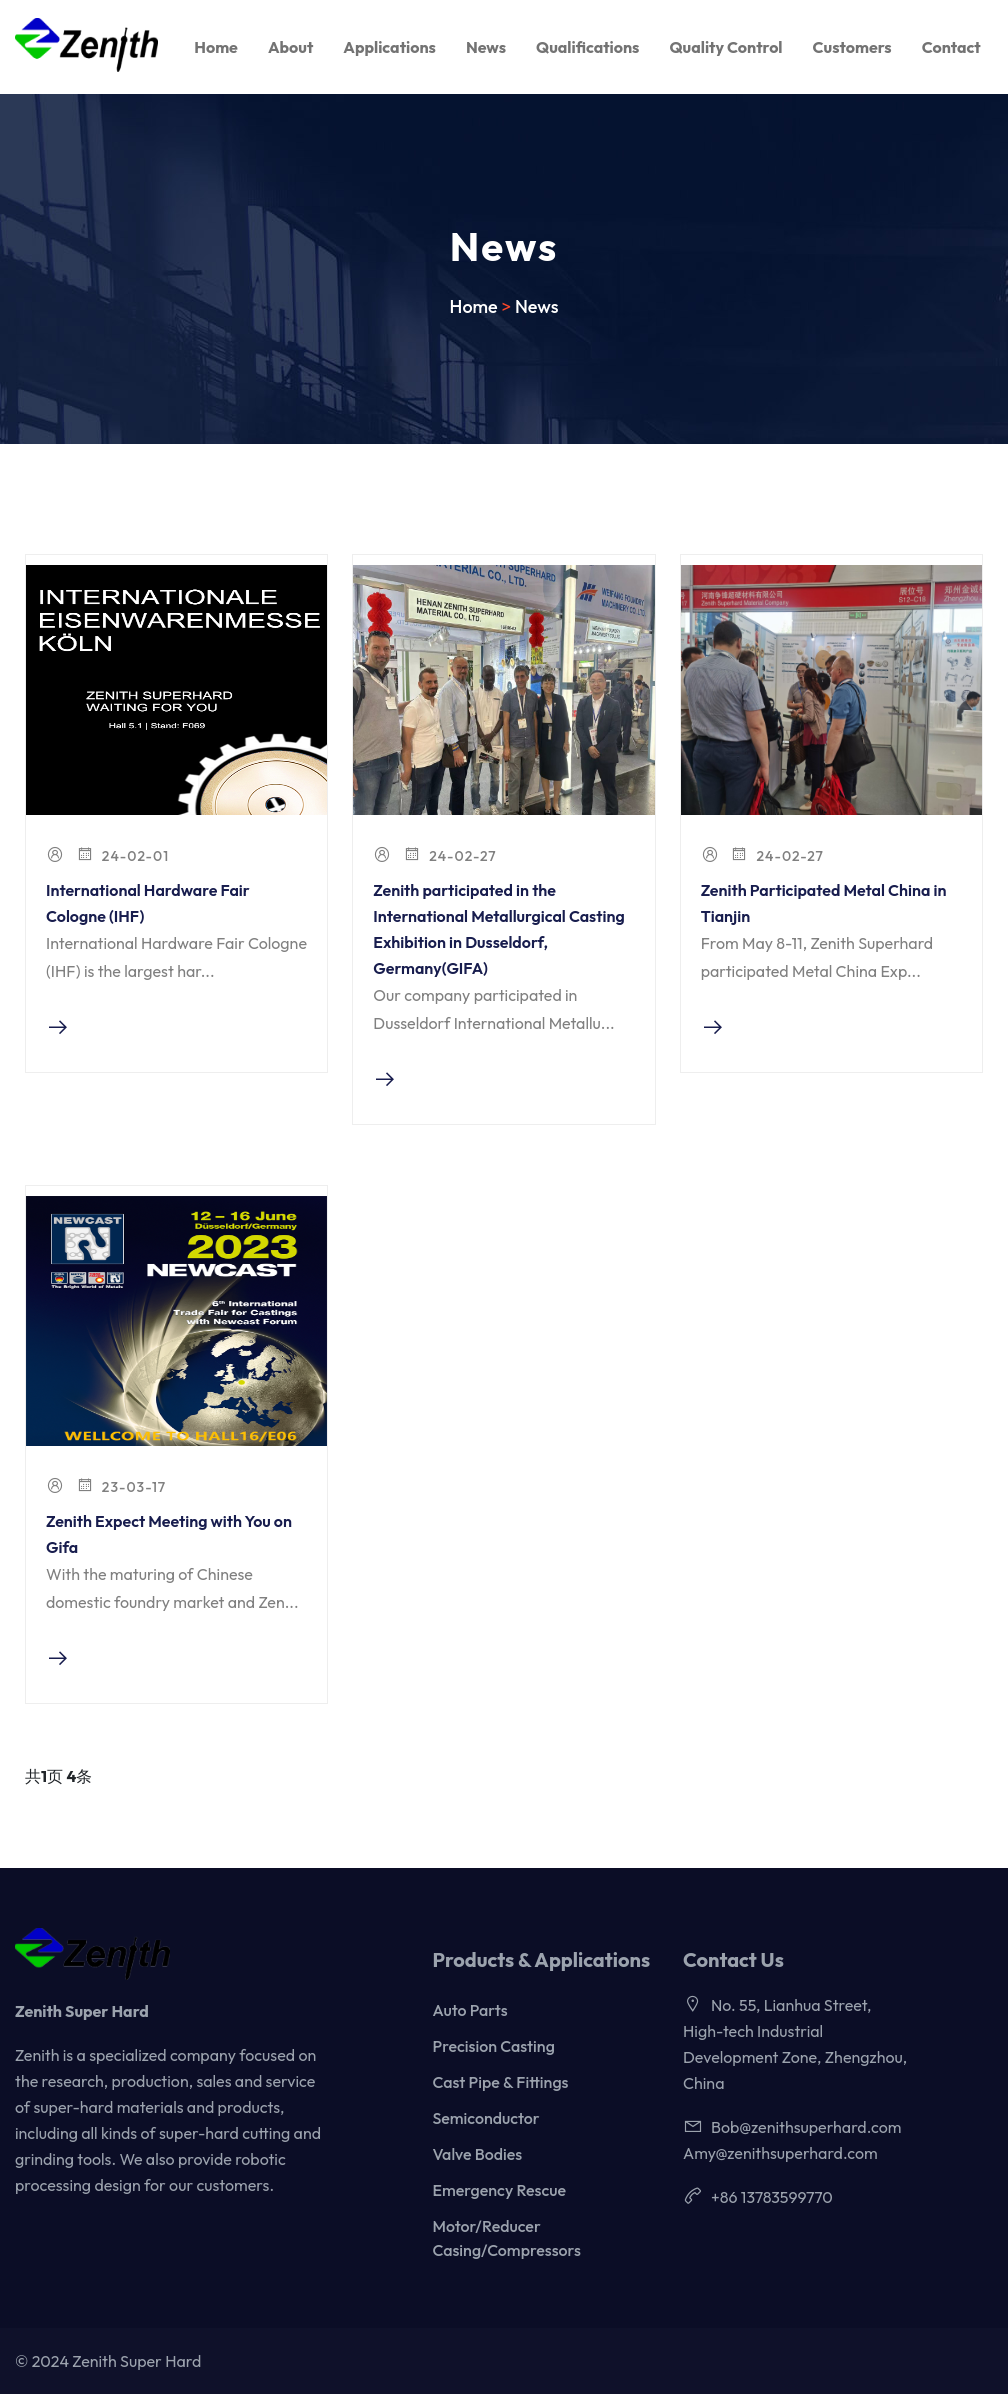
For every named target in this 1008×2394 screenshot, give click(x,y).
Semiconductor (486, 2118)
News (486, 47)
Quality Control (725, 47)
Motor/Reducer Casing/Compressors (507, 2238)
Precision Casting (494, 2046)
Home (216, 47)
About (290, 47)
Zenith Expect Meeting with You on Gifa (169, 1534)
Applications (389, 47)
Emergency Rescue (500, 2190)
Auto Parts (470, 2010)
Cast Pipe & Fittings (501, 2082)
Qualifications (587, 47)
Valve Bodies (478, 2154)
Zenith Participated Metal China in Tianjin (824, 903)
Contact (951, 47)
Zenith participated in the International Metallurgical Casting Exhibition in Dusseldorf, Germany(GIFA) (498, 929)
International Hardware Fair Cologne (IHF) (148, 903)
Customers (852, 47)
